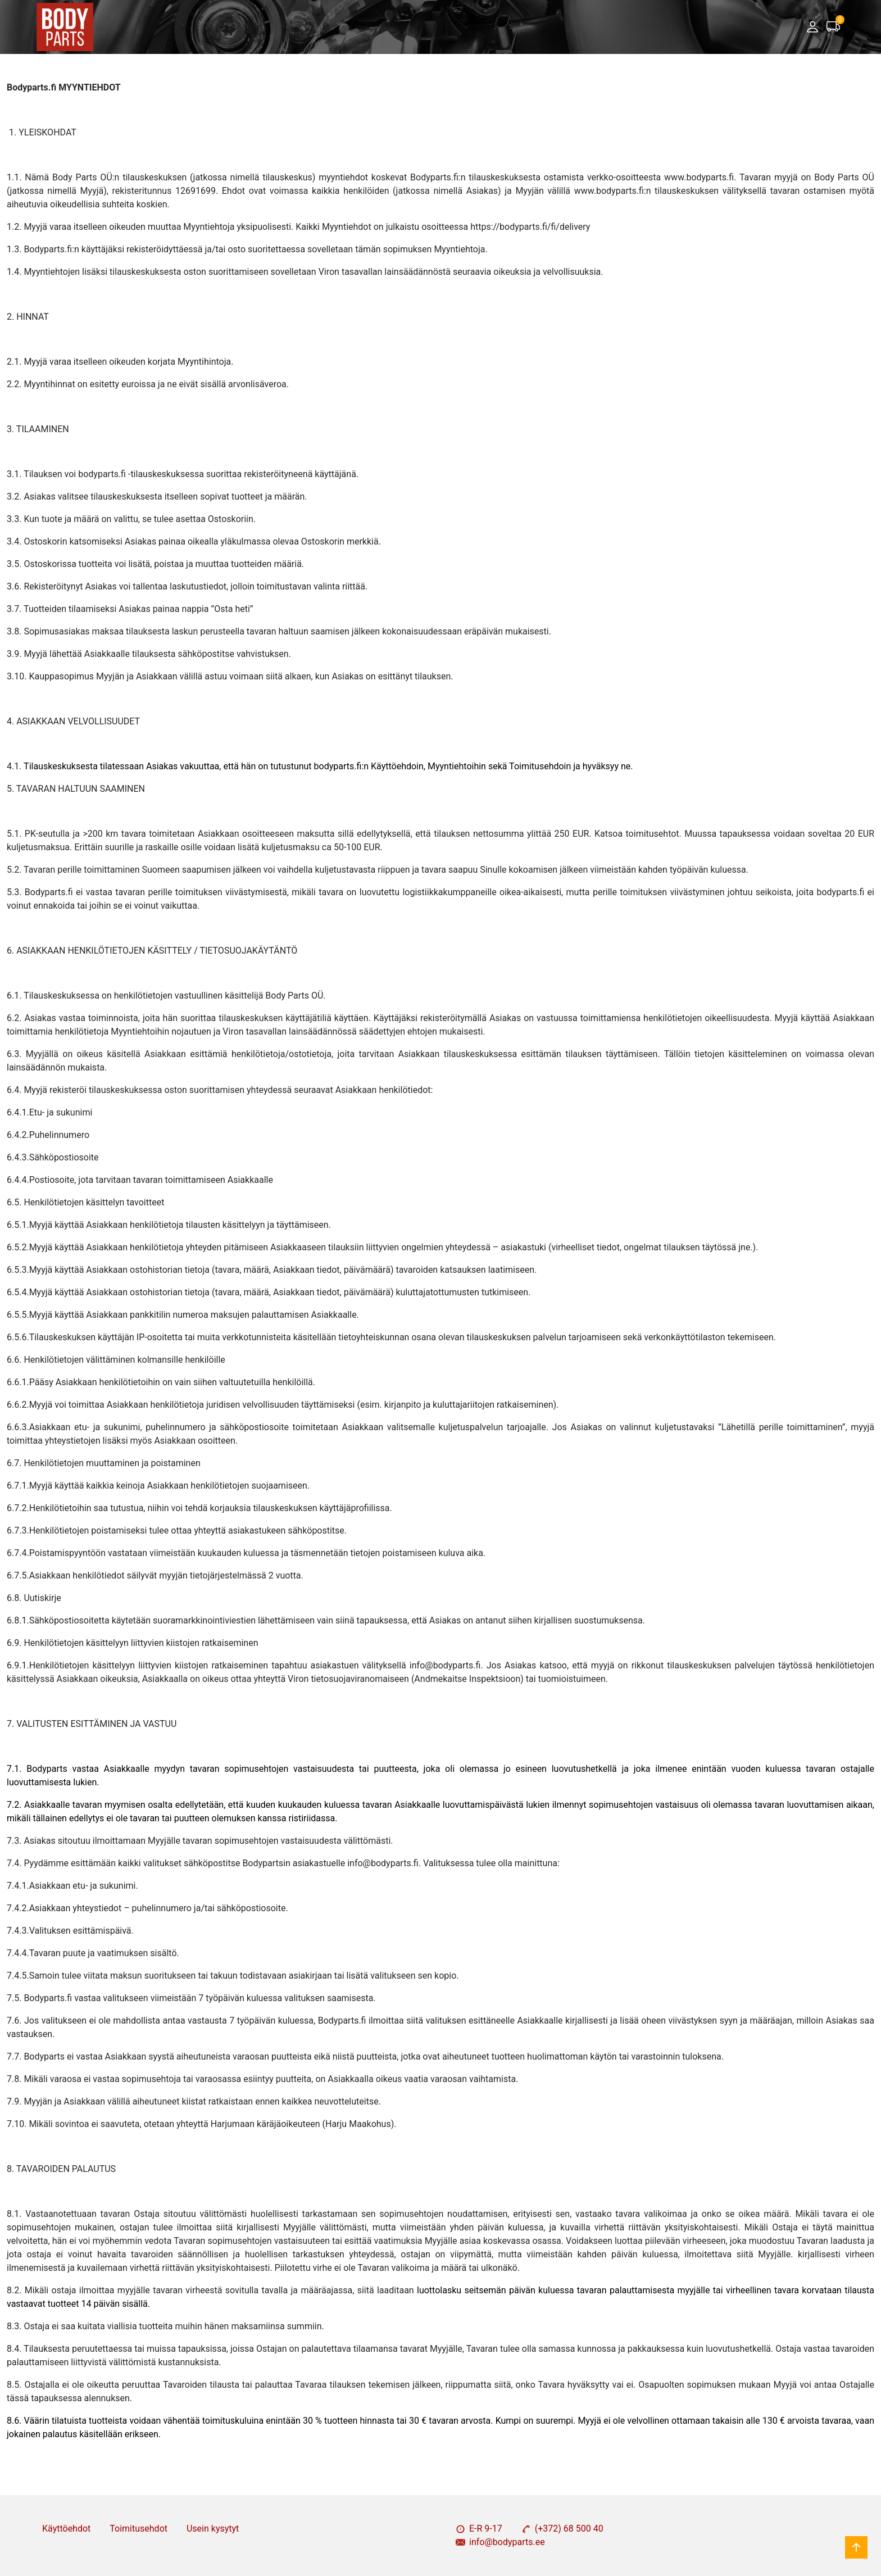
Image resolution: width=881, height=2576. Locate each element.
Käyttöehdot (66, 2528)
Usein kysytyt (213, 2528)
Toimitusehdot (138, 2528)
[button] (812, 27)
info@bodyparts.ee (500, 2542)
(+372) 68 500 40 (562, 2528)
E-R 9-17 (479, 2528)
